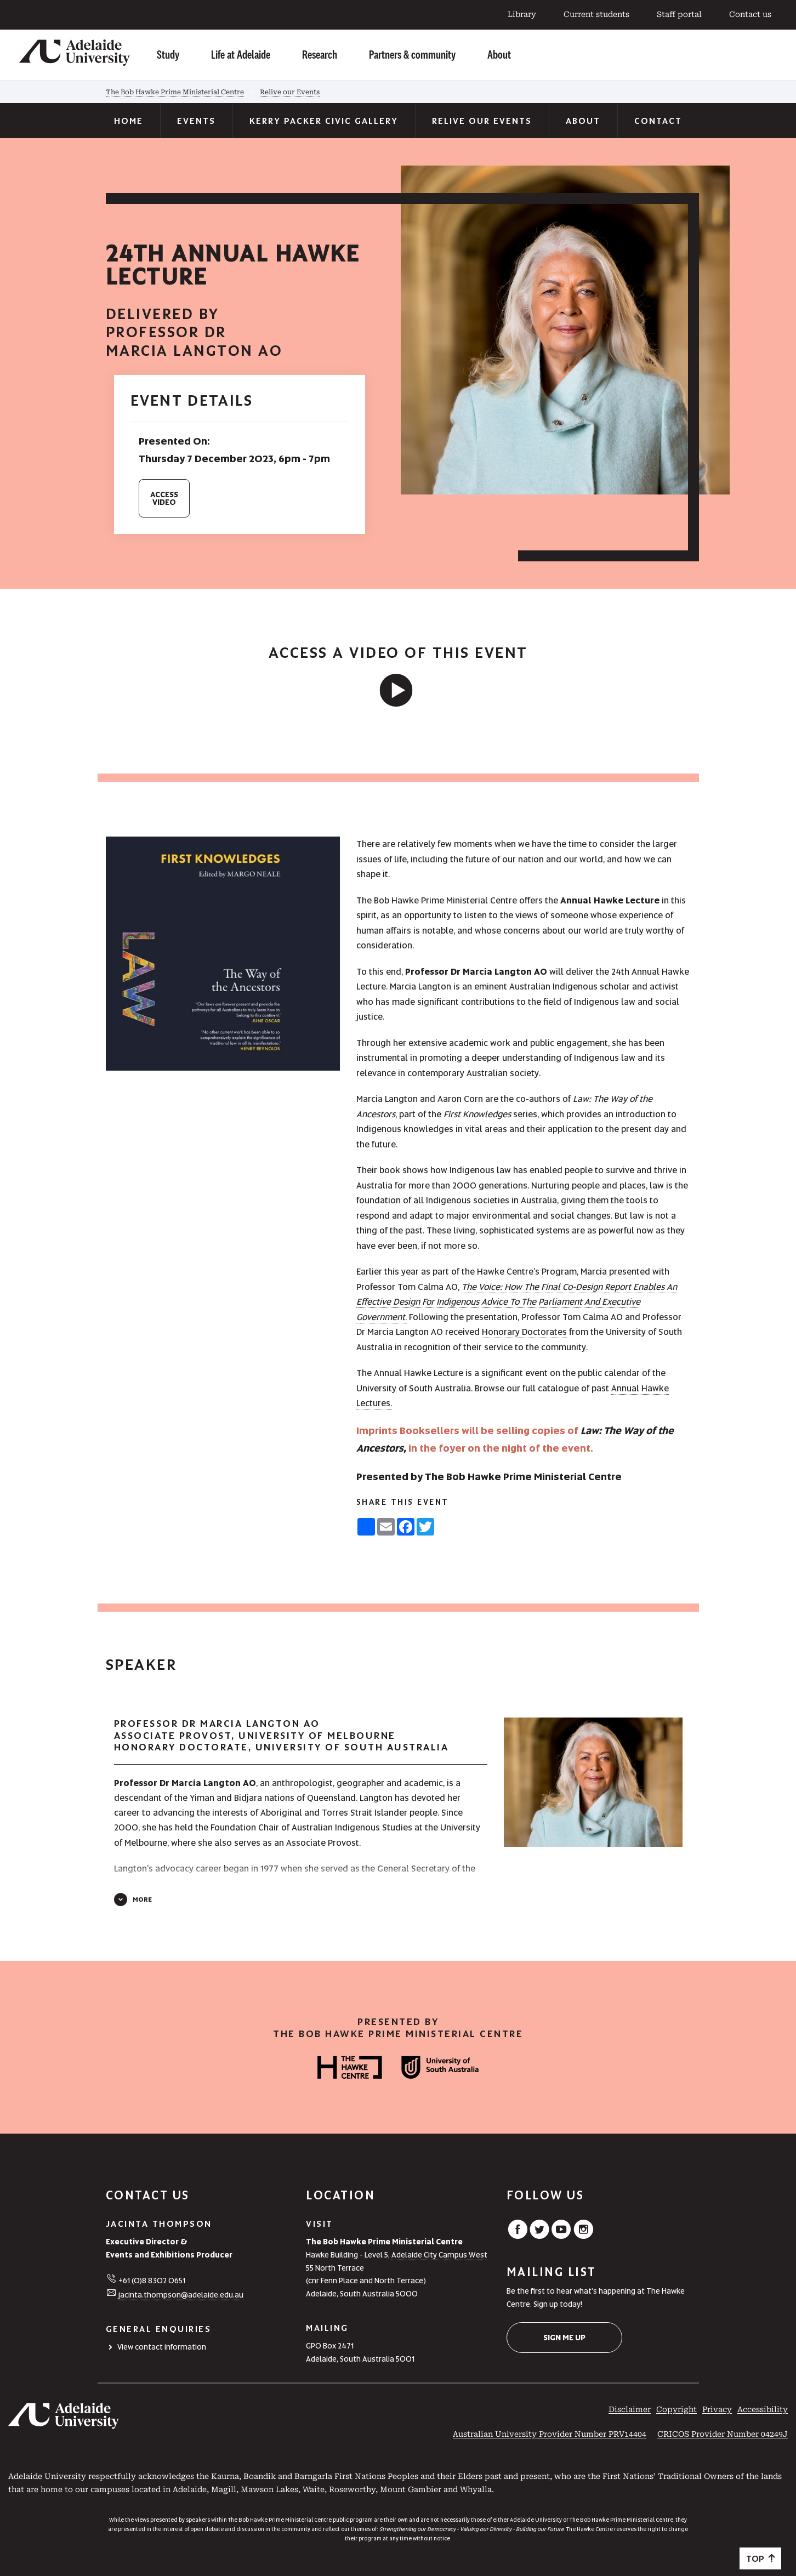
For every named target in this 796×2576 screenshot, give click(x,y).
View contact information (161, 2347)
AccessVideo (164, 498)
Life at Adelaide (240, 54)
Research (319, 54)
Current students (596, 14)
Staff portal (679, 14)
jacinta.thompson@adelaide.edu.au (180, 2295)
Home (128, 121)
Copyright (676, 2409)
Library (522, 14)
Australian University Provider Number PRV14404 (549, 2434)
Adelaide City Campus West (439, 2255)
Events (196, 121)
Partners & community (412, 54)
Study (168, 54)
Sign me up (564, 2337)
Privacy (717, 2409)
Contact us (750, 14)
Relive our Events (290, 92)
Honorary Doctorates (524, 1332)
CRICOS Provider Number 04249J (722, 2434)
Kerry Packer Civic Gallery (323, 121)
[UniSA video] (398, 690)
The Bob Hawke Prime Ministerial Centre (175, 92)
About (499, 54)
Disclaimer (630, 2409)
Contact (658, 121)
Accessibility (762, 2409)
